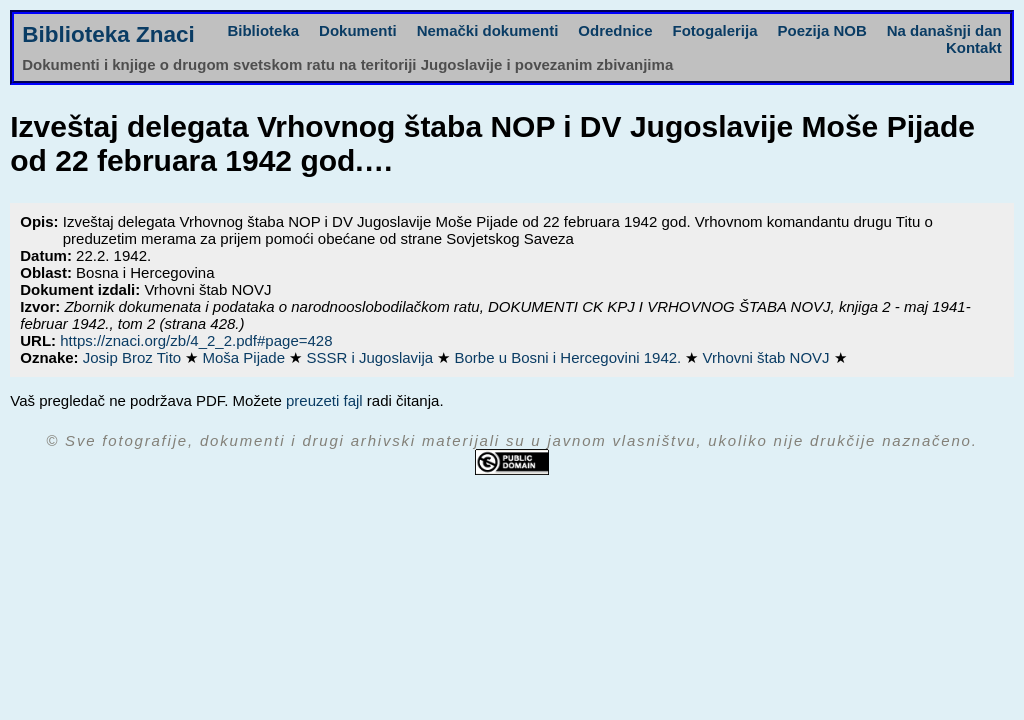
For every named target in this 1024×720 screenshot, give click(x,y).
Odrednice (615, 30)
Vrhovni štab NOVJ (768, 357)
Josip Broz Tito (134, 357)
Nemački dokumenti (488, 30)
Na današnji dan (944, 30)
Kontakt (974, 47)
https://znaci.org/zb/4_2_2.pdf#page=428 (196, 340)
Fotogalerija (715, 30)
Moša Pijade (245, 357)
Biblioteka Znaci (108, 34)
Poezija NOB (822, 30)
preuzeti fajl (324, 400)
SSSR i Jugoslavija (371, 357)
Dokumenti (358, 30)
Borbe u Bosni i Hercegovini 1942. (569, 357)
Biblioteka (263, 30)
